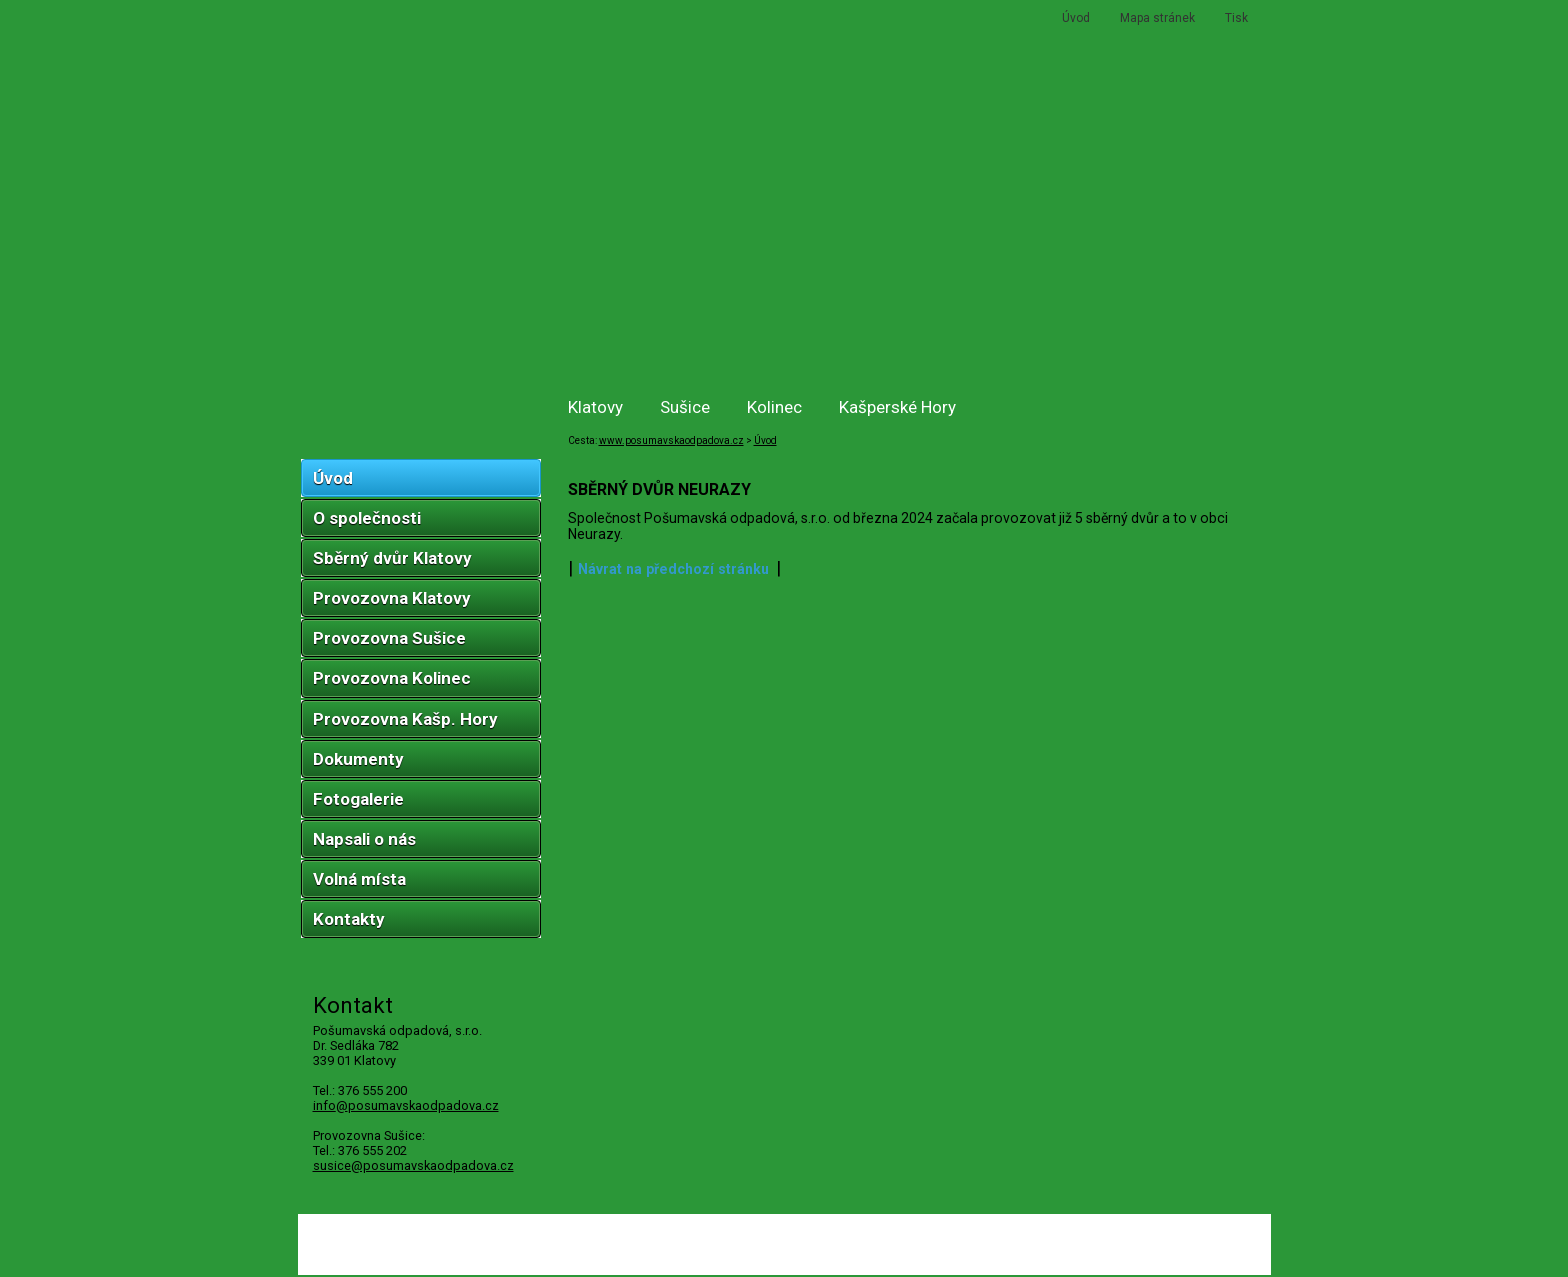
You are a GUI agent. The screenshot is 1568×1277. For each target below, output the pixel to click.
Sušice (685, 407)
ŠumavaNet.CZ (1211, 1250)
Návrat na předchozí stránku (673, 569)
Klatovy (595, 407)
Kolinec (774, 407)
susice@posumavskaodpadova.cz (413, 1165)
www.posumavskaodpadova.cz (671, 440)
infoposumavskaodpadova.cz (406, 1105)
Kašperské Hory (897, 407)
